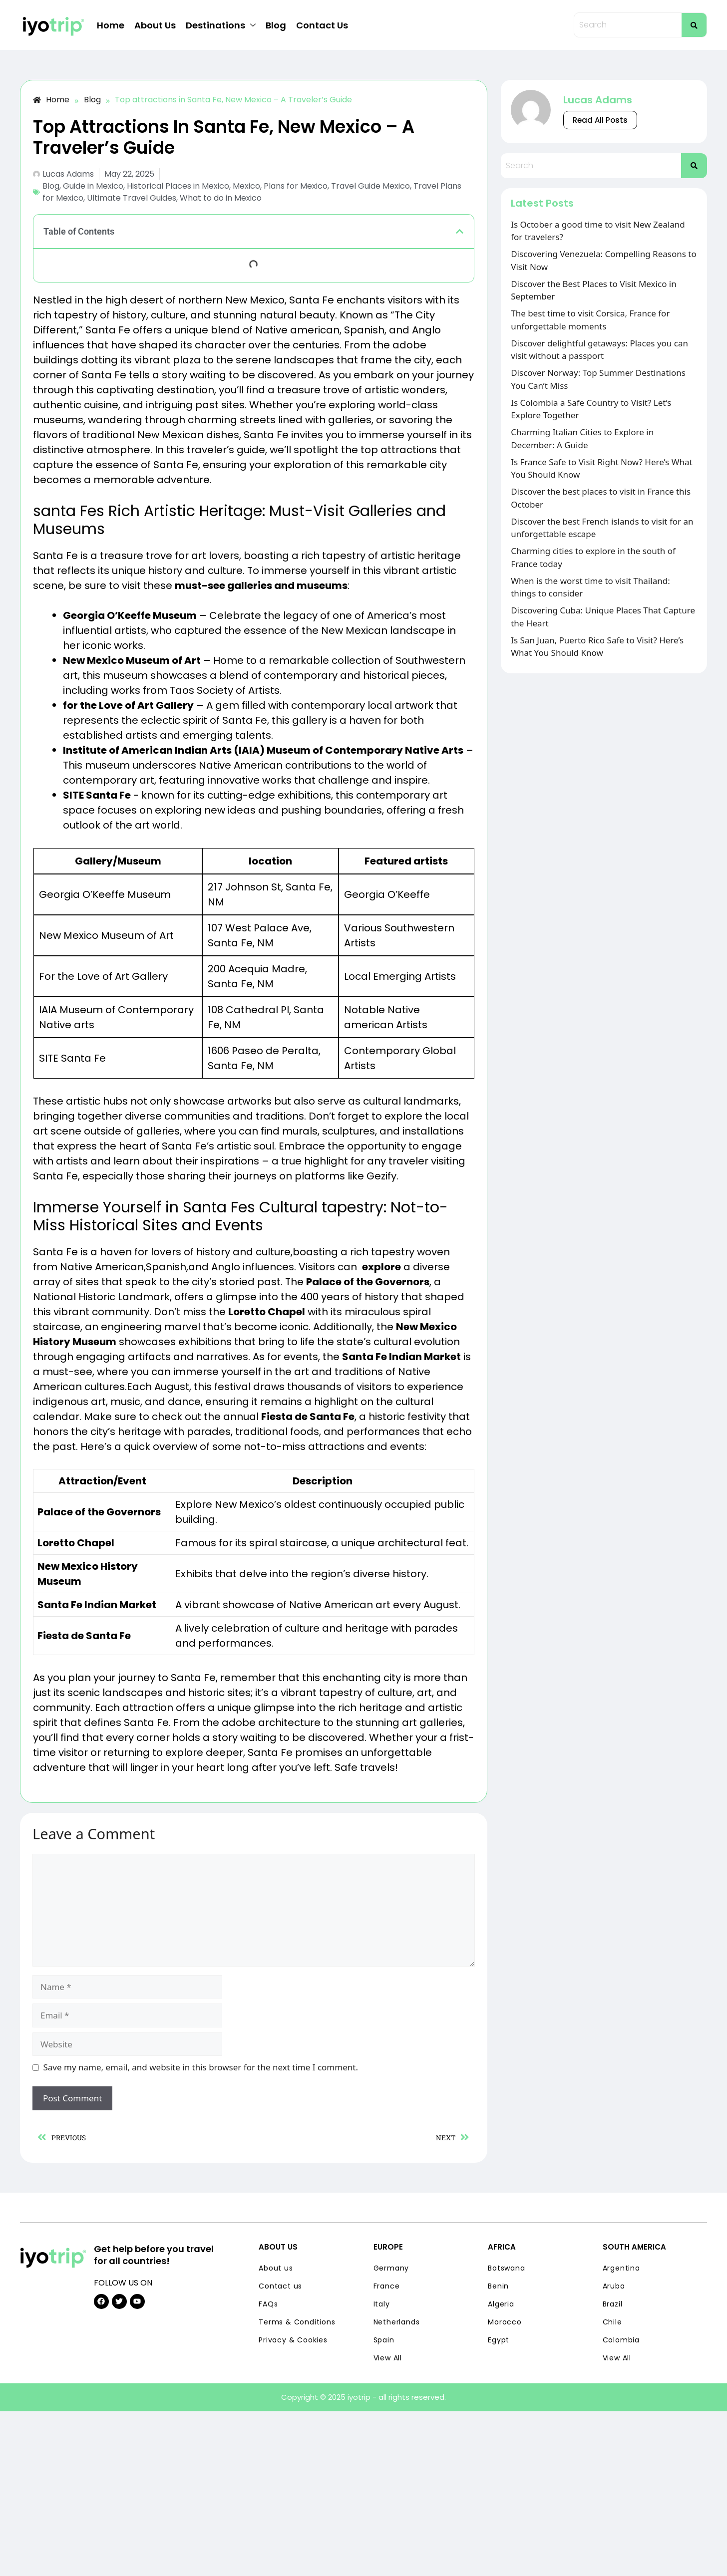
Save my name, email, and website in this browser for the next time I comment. (200, 2067)
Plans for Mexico (296, 186)
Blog (276, 25)
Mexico (246, 186)
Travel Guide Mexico (370, 186)
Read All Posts (600, 120)
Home (110, 25)
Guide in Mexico (93, 186)
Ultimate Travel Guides (131, 198)
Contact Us (322, 25)
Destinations (221, 25)
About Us (155, 25)
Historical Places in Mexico (178, 186)
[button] (459, 231)
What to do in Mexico (221, 198)
